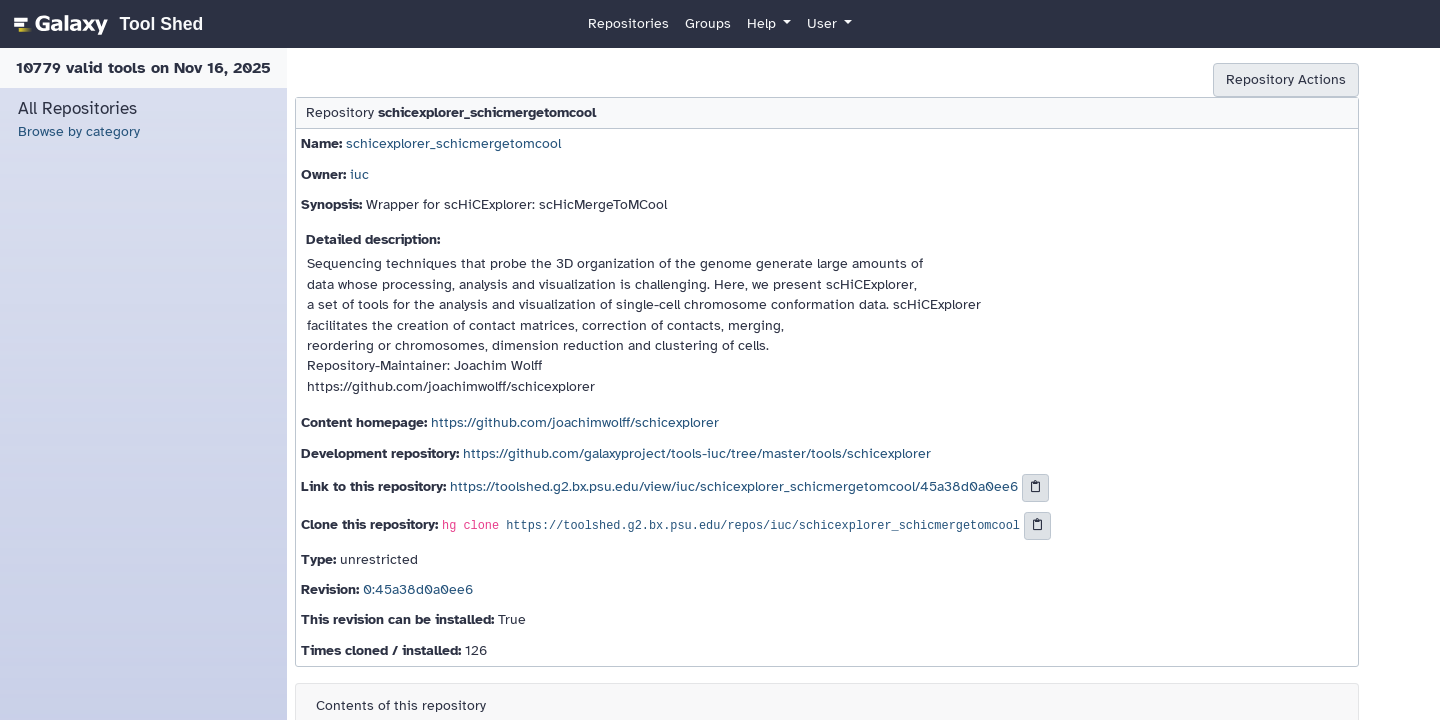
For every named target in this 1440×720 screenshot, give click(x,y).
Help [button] (763, 23)
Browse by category (79, 131)
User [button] (824, 23)
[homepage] (105, 24)
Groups (708, 23)
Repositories (628, 23)
